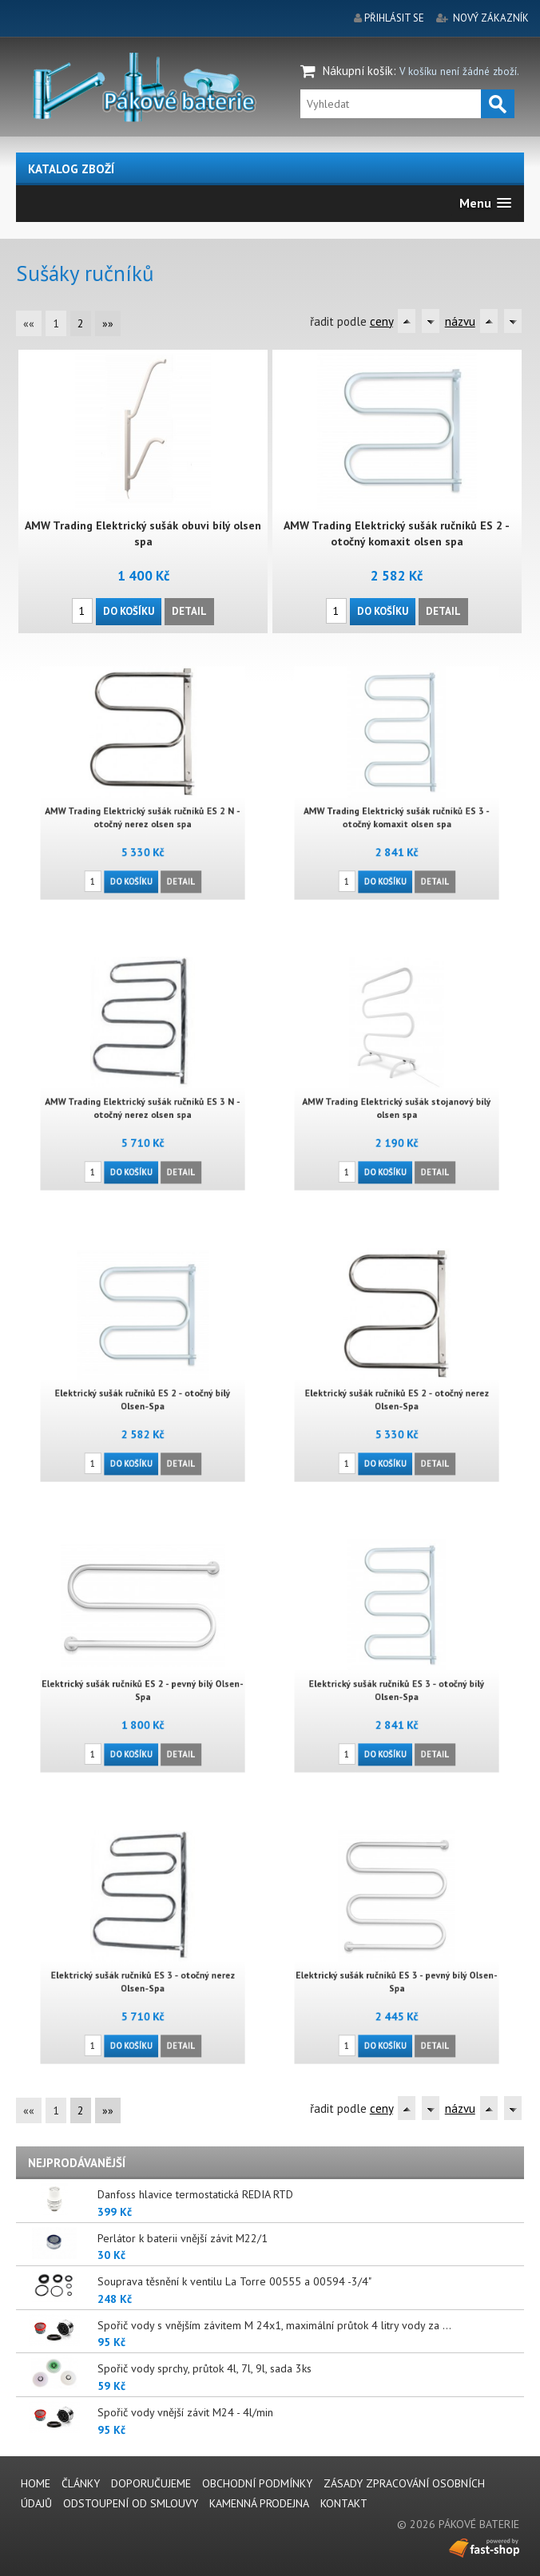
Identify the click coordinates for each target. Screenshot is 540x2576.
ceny (381, 321)
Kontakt (343, 2503)
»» (107, 323)
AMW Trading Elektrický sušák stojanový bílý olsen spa (397, 1099)
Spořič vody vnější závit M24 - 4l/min (185, 2412)
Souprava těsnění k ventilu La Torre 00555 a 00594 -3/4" (234, 2281)
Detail (189, 610)
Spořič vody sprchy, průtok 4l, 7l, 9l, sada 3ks (204, 2368)
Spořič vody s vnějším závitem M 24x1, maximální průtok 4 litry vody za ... (274, 2325)
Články (81, 2483)
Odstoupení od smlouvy (130, 2503)
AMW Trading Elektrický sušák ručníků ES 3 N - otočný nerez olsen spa (143, 1099)
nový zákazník (491, 18)
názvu (460, 321)
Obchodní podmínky (257, 2483)
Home (35, 2483)
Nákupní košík (358, 70)
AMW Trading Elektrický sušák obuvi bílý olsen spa (143, 533)
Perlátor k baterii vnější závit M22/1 (182, 2238)
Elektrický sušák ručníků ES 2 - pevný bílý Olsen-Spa (143, 1681)
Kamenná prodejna (259, 2503)
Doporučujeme (151, 2483)
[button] (485, 203)
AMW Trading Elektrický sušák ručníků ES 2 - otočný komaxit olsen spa (397, 533)
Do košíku (128, 610)
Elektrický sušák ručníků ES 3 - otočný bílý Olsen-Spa (397, 1681)
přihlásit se (394, 18)
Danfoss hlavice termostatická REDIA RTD (195, 2194)
